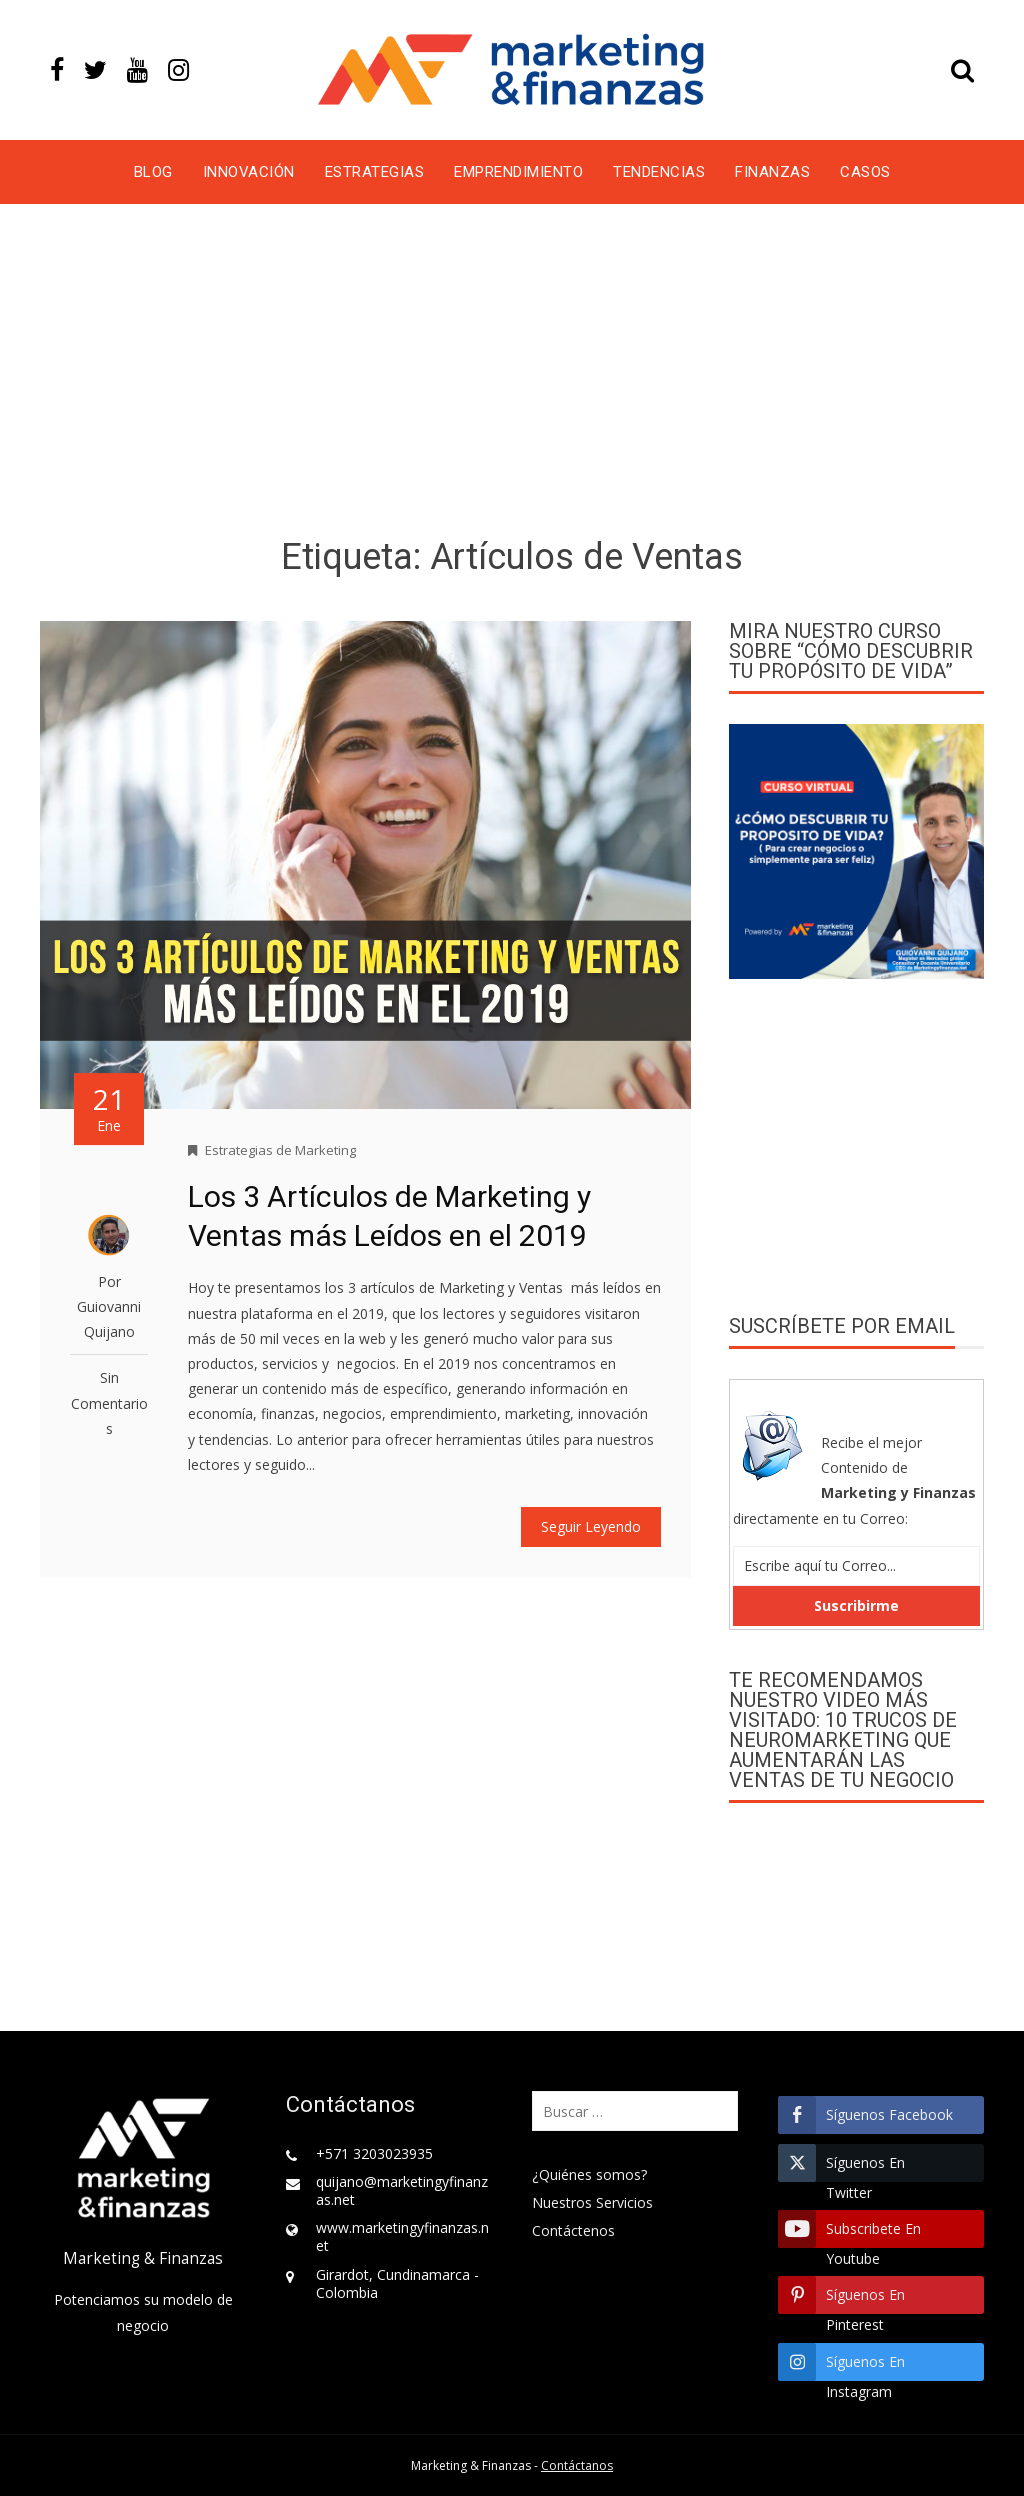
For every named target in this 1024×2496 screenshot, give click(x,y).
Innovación (249, 172)
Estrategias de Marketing (280, 1150)
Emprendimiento (518, 172)
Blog (153, 172)
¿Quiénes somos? (589, 2174)
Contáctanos (577, 2465)
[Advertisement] (512, 374)
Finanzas (772, 172)
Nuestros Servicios (592, 2202)
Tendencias (659, 172)
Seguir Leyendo (591, 1526)
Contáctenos (573, 2230)
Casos (865, 172)
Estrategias (375, 172)
